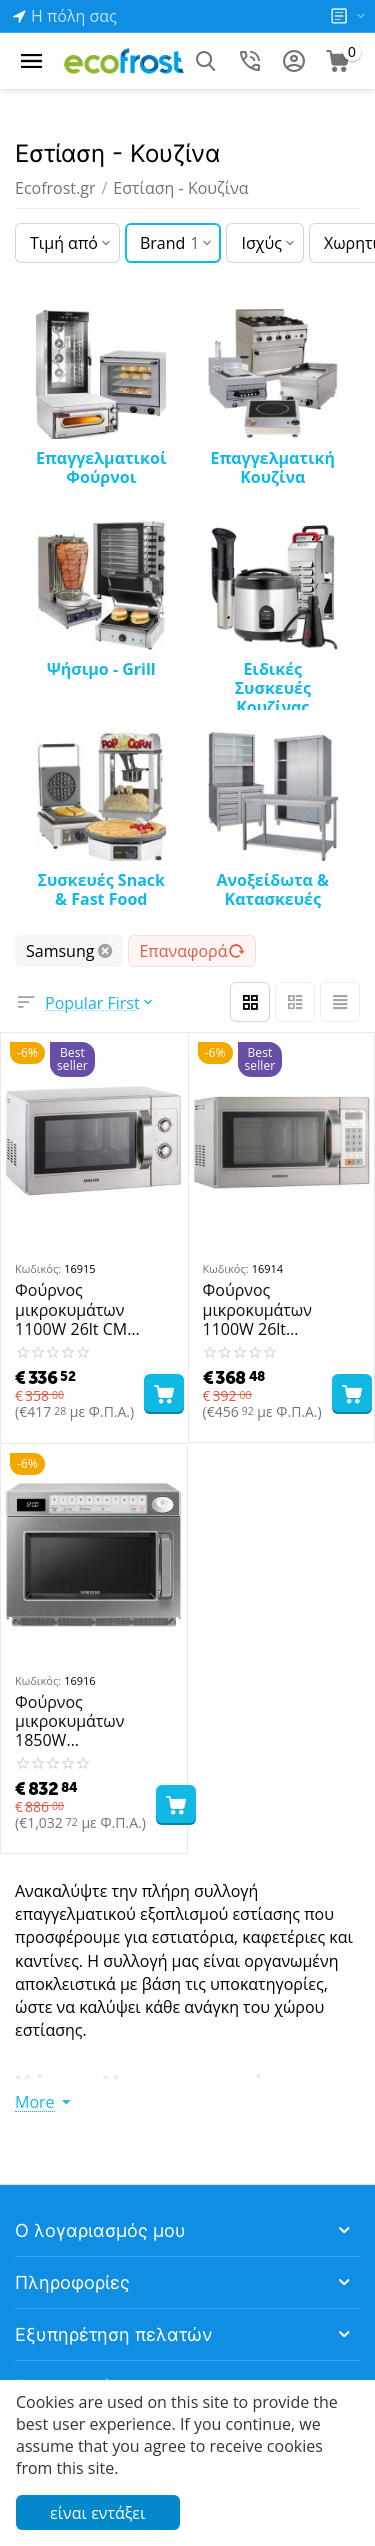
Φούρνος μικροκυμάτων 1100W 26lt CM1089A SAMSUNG (279, 1310)
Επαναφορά (192, 951)
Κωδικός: (38, 1268)
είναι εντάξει (97, 2513)
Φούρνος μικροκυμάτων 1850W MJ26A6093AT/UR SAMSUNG (80, 1722)
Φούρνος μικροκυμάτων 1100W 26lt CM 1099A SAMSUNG (79, 1310)
